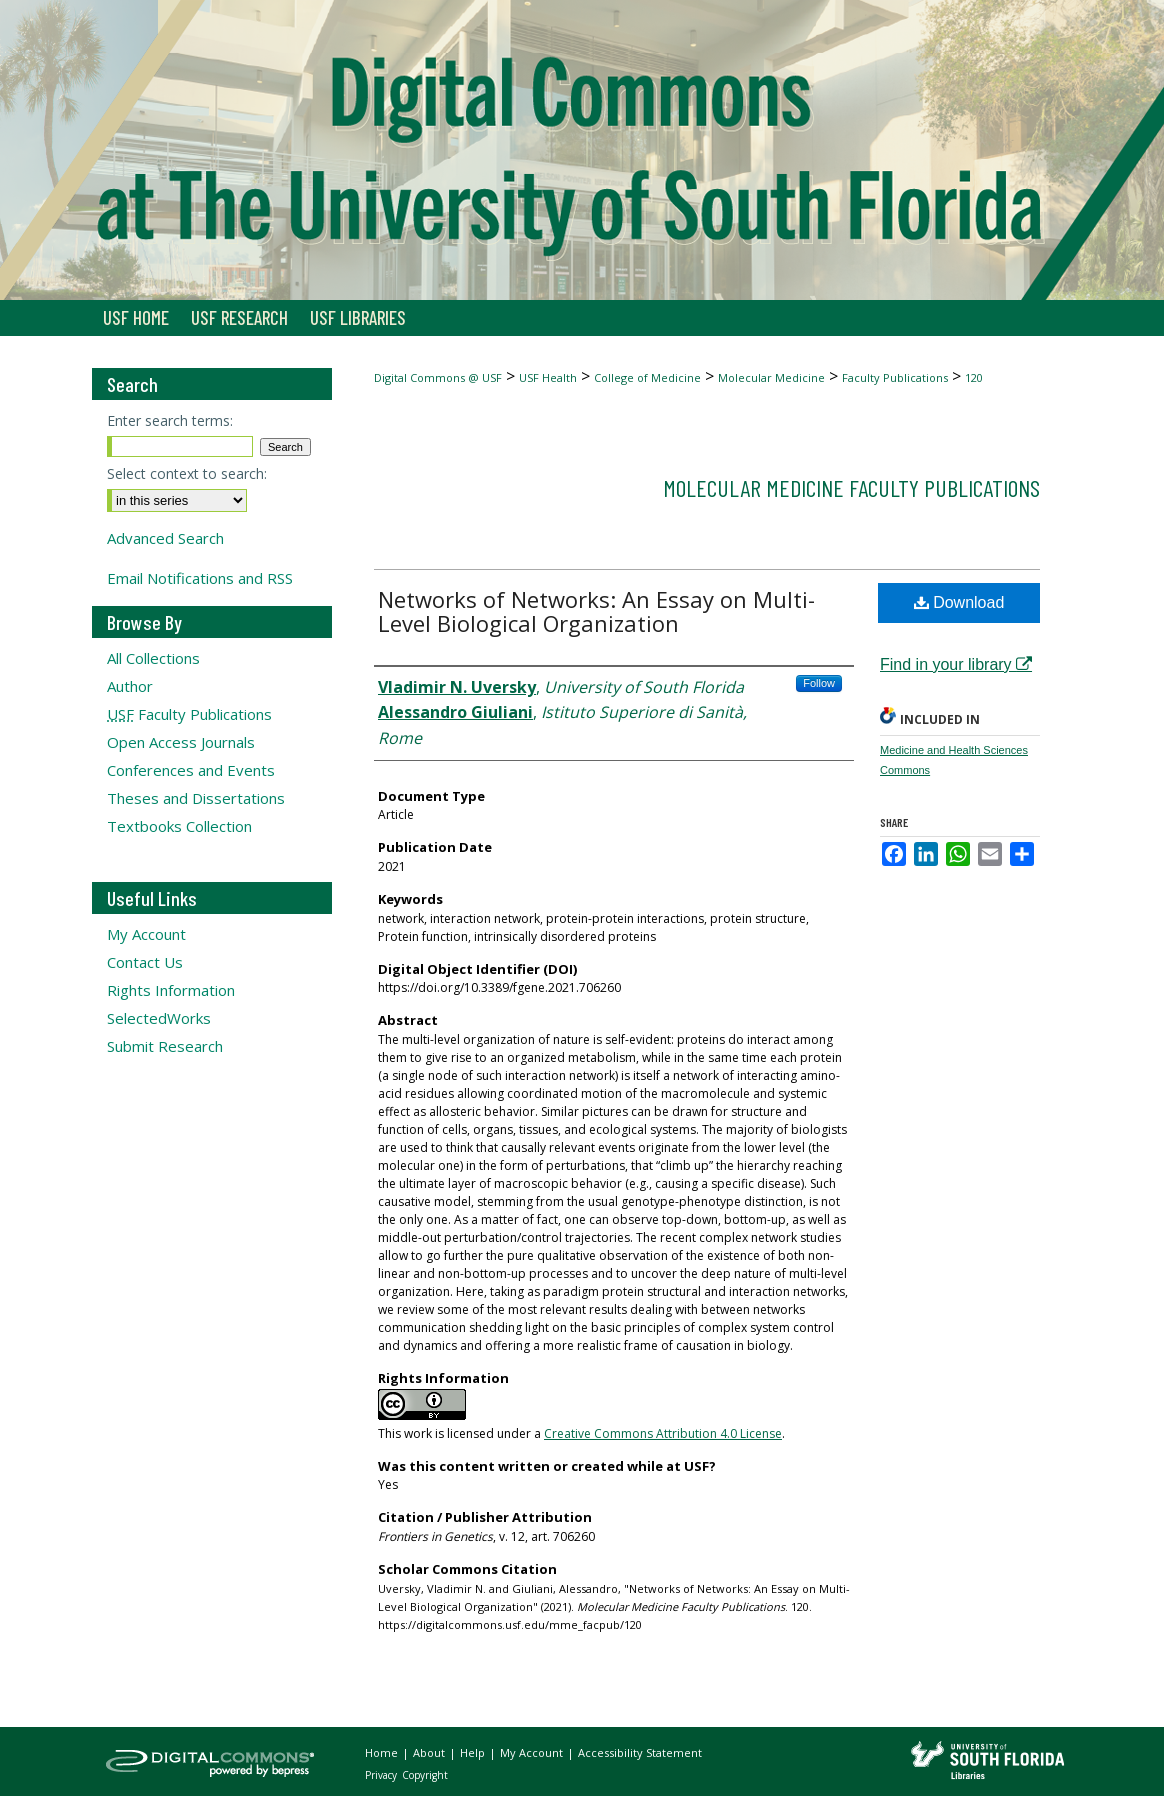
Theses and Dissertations (196, 798)
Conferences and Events (191, 770)
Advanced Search (165, 538)
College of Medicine (647, 377)
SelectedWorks (159, 1018)
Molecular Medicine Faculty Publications (851, 487)
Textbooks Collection (179, 826)
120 (974, 377)
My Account (146, 934)
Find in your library (956, 664)
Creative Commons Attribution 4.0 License (663, 1433)
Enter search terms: (170, 420)
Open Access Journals (181, 742)
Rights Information (171, 990)
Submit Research (165, 1046)
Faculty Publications (895, 377)
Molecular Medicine (771, 377)
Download (959, 602)
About (430, 1752)
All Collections (153, 658)
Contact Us (145, 962)
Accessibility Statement (640, 1752)
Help (474, 1752)
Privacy (382, 1775)
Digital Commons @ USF (438, 377)
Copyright (425, 1775)
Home (383, 1752)
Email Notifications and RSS (200, 578)
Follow (819, 683)
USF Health (548, 377)
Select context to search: (187, 473)
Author (130, 686)
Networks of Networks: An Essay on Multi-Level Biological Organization (596, 611)
